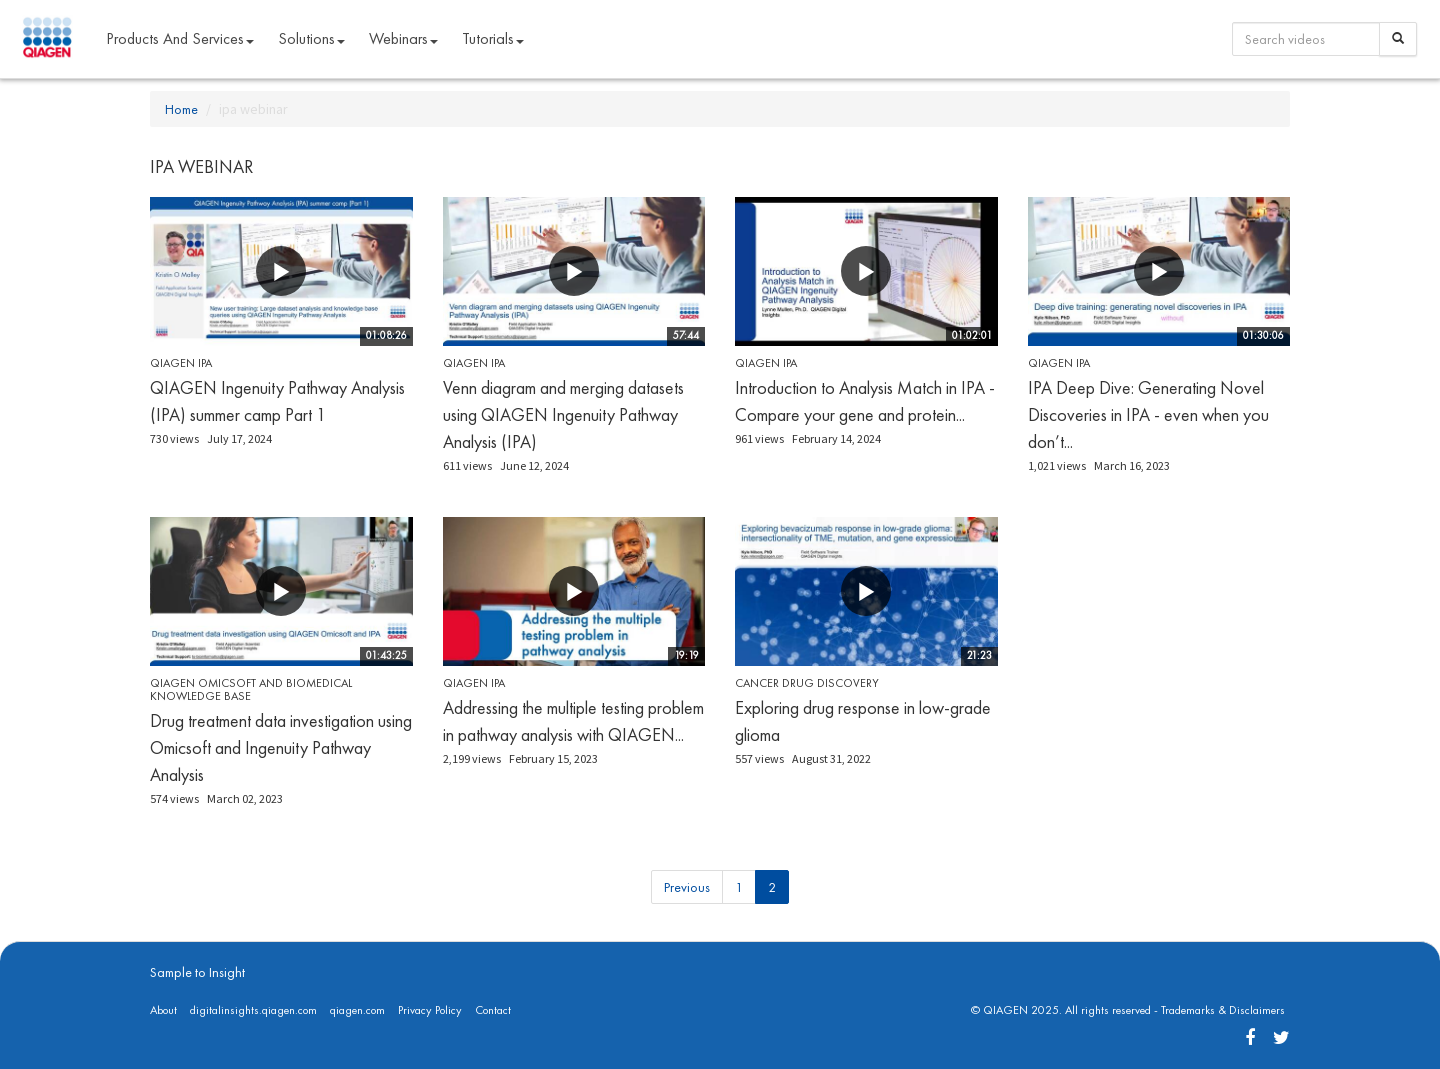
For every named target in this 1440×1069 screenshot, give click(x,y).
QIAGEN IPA (181, 363)
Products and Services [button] (180, 38)
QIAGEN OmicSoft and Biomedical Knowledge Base (251, 689)
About (163, 1010)
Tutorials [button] (493, 38)
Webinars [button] (403, 38)
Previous (687, 887)
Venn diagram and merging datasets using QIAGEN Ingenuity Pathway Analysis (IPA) (563, 414)
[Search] (1398, 39)
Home (181, 109)
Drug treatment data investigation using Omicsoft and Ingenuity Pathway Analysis (281, 747)
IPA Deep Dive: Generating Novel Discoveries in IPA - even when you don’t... (1148, 414)
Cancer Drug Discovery (807, 683)
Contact (493, 1010)
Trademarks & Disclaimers (1223, 1010)
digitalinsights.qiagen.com (253, 1010)
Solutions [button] (311, 38)
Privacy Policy (430, 1010)
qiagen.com (357, 1010)
